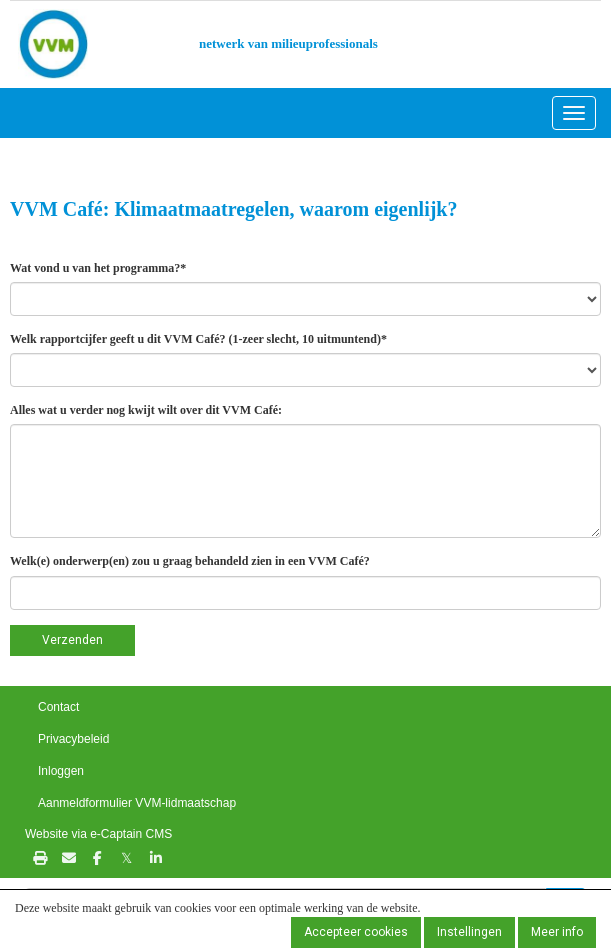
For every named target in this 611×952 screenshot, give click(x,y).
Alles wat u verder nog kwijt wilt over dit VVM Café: (146, 410)
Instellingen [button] (469, 932)
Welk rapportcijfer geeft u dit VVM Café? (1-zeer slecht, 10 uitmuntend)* (198, 339)
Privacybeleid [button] (73, 739)
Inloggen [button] (61, 771)
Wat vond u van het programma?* (98, 268)
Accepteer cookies (356, 932)
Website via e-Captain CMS (98, 834)
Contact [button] (58, 707)
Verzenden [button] (72, 640)
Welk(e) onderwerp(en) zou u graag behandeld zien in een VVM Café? (190, 561)
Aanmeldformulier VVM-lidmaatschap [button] (137, 803)
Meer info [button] (557, 932)
